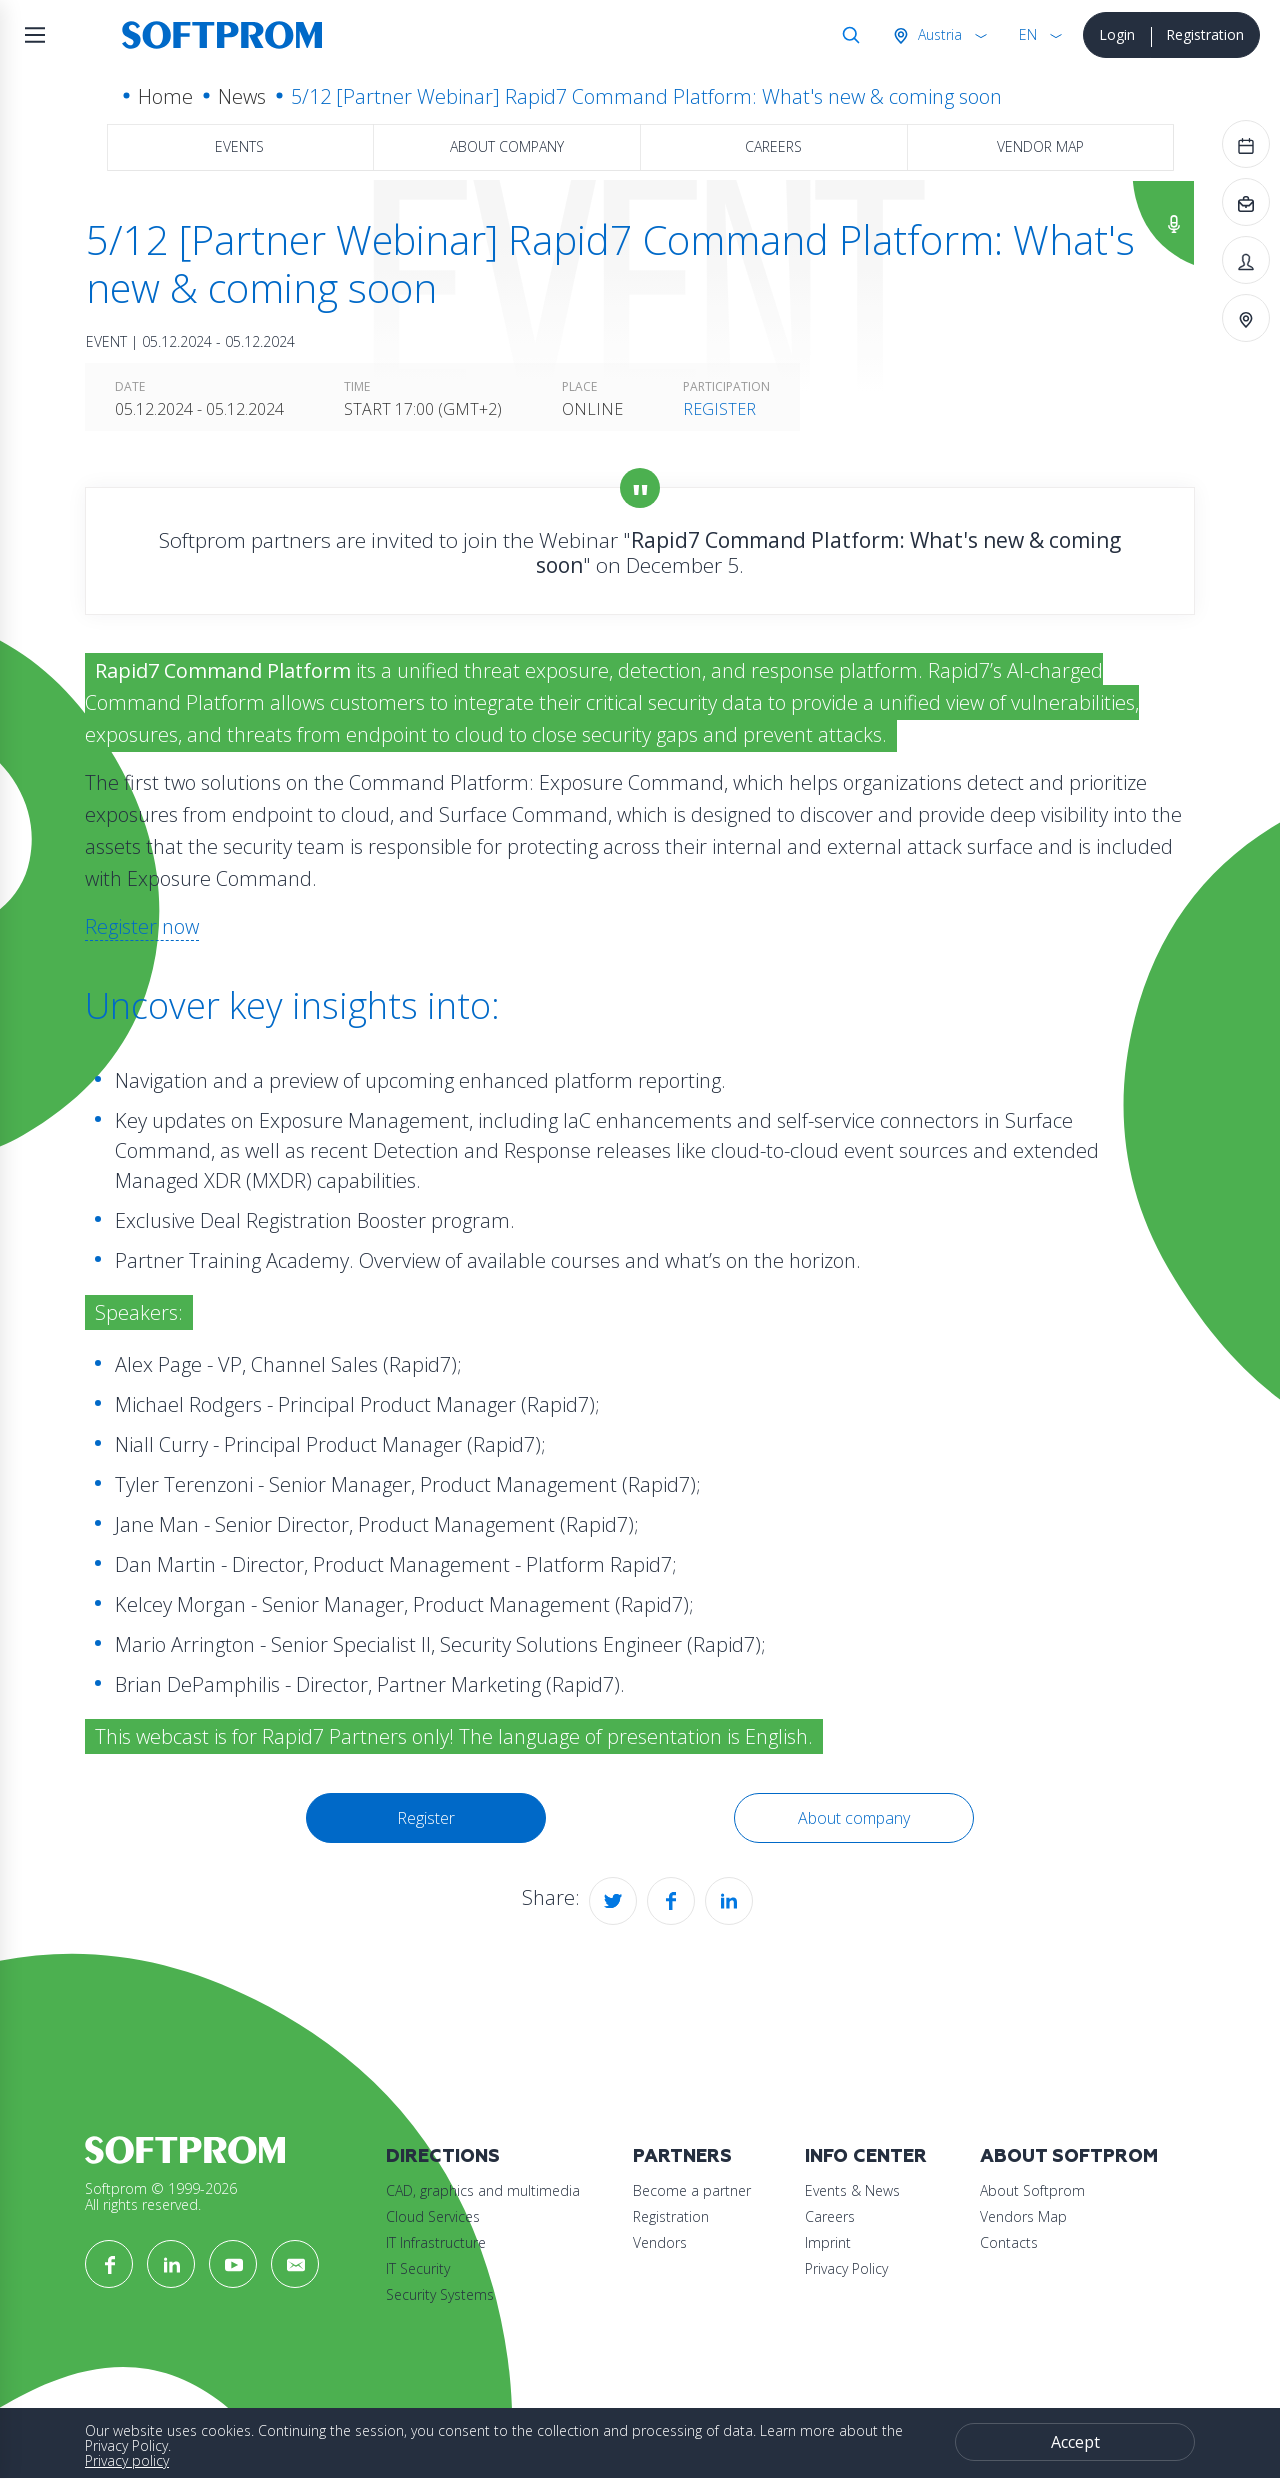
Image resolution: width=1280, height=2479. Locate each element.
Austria (938, 34)
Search (847, 35)
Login (1117, 34)
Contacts (1009, 2242)
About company (507, 146)
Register (719, 409)
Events (239, 146)
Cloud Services (433, 2216)
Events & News (852, 2190)
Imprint (828, 2242)
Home (165, 96)
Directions (443, 2156)
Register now (142, 926)
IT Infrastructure (436, 2242)
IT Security (418, 2268)
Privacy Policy (846, 2268)
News (242, 96)
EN (1028, 34)
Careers (773, 146)
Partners (682, 2156)
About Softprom (1069, 2156)
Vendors (660, 2242)
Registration (1205, 34)
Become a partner (692, 2190)
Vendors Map (1023, 2216)
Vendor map (1040, 146)
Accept (1075, 2442)
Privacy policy (127, 2460)
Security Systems (440, 2294)
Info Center (866, 2156)
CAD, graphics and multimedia (483, 2190)
